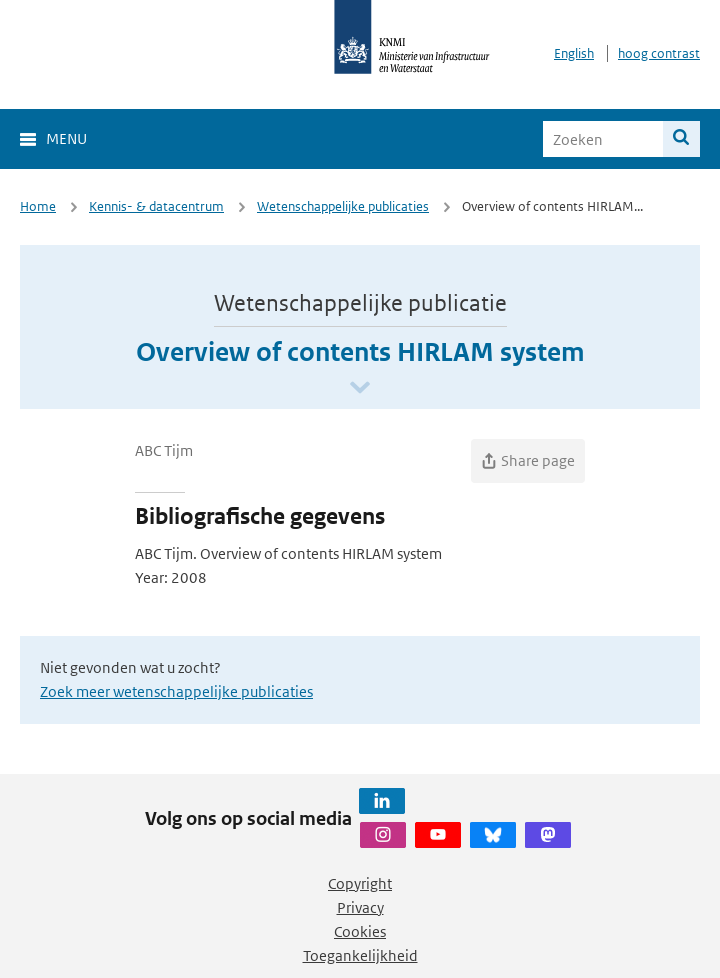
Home (38, 206)
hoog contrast (659, 53)
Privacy (360, 907)
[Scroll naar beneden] (360, 388)
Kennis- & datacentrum (156, 206)
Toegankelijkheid (360, 955)
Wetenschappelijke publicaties (343, 206)
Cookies (360, 931)
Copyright (360, 883)
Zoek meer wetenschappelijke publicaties (176, 691)
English (574, 53)
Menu (66, 138)
